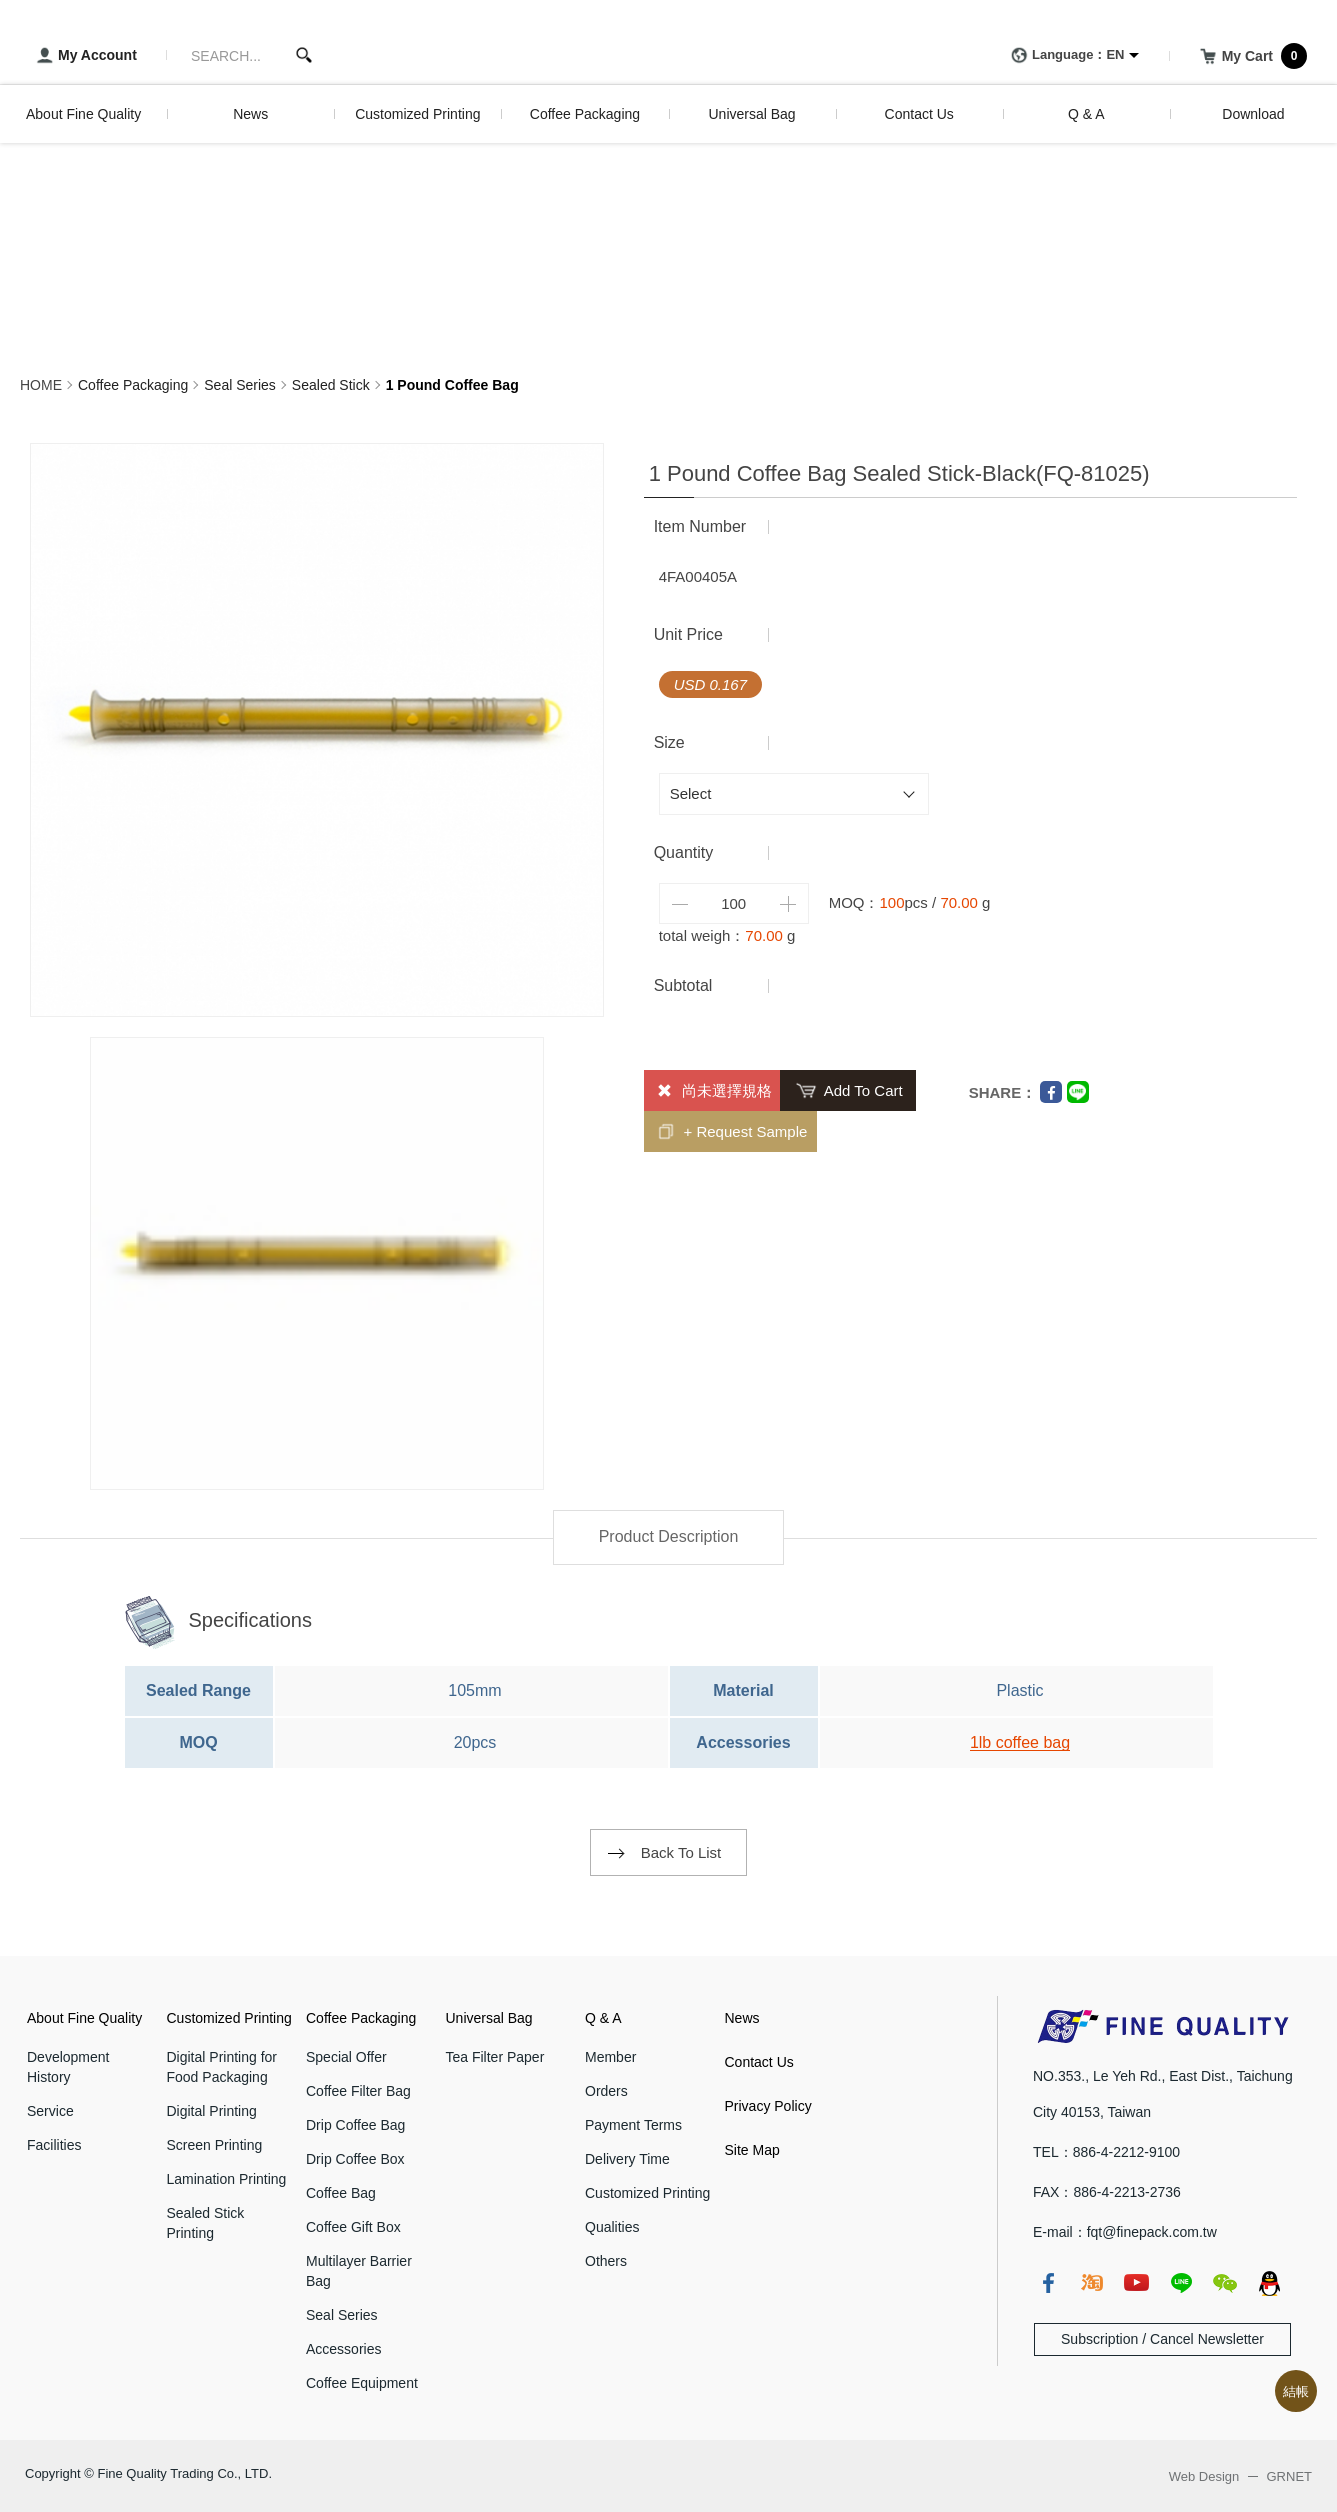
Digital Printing (212, 2111)
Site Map (752, 2150)
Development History (68, 2067)
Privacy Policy (768, 2106)
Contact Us (759, 2062)
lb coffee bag (1024, 1742)
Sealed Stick (331, 385)
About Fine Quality (84, 2018)
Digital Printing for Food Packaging (222, 2067)
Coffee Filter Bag (358, 2091)
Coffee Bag (341, 2193)
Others (606, 2261)
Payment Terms (633, 2125)
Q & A (603, 2018)
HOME (41, 385)
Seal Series (240, 385)
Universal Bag (489, 2018)
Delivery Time (627, 2159)
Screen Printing (215, 2145)
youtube (1136, 2283)
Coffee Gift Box (353, 2227)
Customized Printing (229, 2018)
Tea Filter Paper (495, 2057)
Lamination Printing (227, 2179)
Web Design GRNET (1240, 2476)
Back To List (681, 1852)
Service (50, 2111)
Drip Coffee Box (355, 2159)
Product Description (669, 1536)
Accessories (343, 2349)
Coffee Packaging (133, 385)
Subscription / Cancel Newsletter (1162, 2339)
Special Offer (346, 2057)
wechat (1225, 2283)
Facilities (54, 2145)
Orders (606, 2091)
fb (1048, 2283)
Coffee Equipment (362, 2383)
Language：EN (1064, 56)
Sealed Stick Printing (206, 2223)
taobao (1092, 2283)
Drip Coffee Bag (355, 2125)
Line (1078, 1092)
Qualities (612, 2227)
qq (1269, 2283)
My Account (83, 56)
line (1181, 2283)
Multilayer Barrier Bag (359, 2271)
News (742, 2018)
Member (610, 2057)
